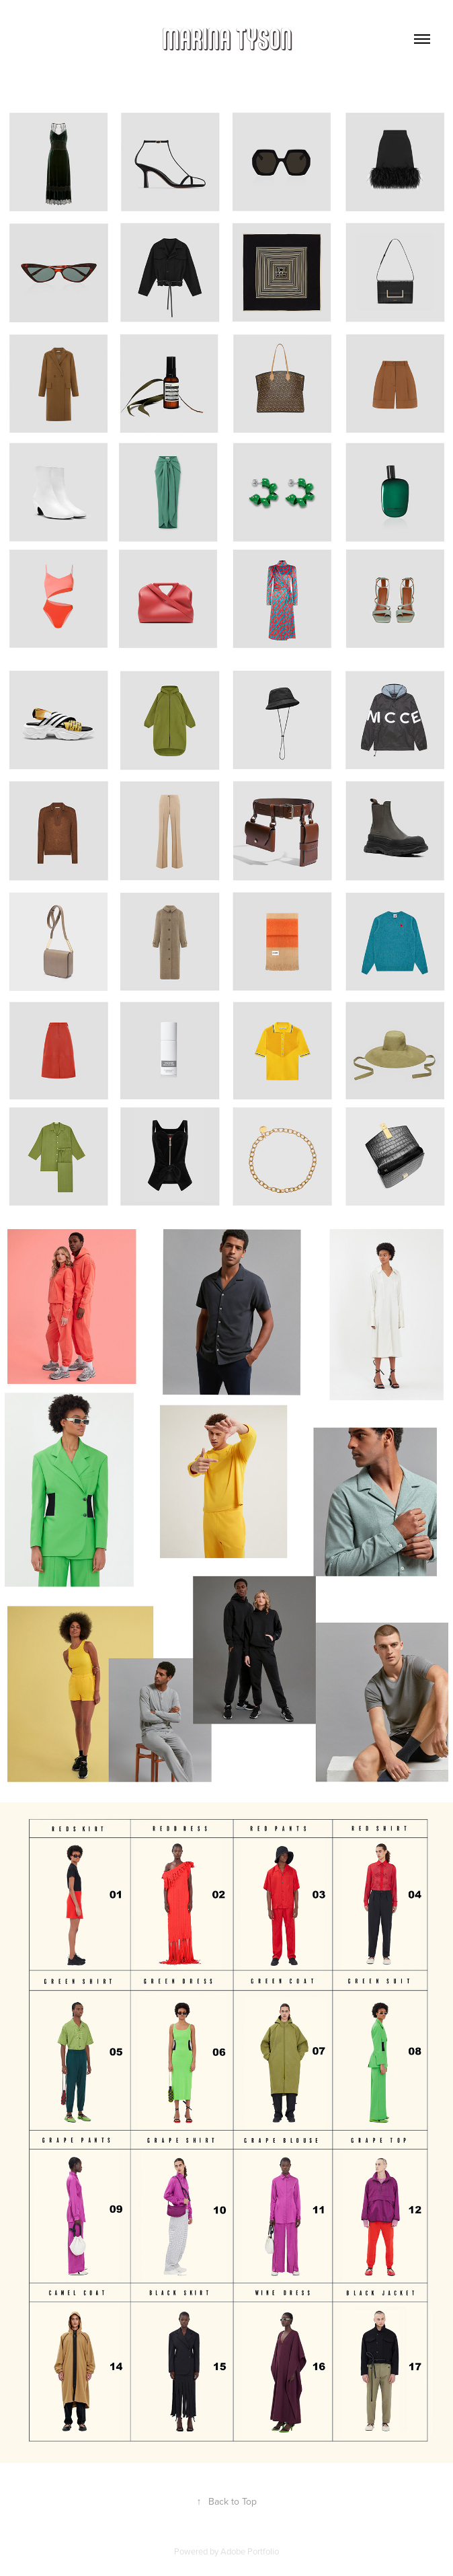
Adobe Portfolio (249, 2551)
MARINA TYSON (227, 39)
